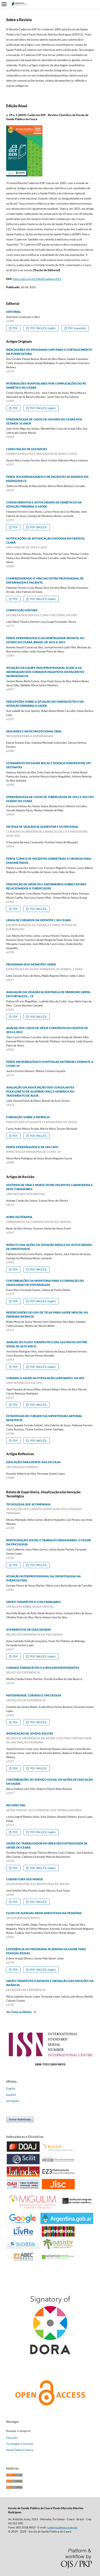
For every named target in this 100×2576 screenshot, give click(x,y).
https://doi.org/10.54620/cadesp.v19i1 (37, 279)
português (12, 2100)
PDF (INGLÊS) (38, 527)
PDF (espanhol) (76, 328)
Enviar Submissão (20, 2119)
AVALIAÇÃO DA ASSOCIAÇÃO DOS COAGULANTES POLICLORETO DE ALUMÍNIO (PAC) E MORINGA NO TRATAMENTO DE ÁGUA (40, 1091)
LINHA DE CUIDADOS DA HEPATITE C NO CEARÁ (50, 924)
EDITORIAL (13, 311)
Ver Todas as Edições (19, 2012)
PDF (15, 328)
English (10, 2088)
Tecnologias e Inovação (19, 2443)
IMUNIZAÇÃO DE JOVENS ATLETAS (50, 1738)
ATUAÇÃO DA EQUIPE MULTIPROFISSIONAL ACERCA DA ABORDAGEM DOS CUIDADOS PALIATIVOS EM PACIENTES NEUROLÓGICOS (45, 672)
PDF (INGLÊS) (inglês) (42, 328)
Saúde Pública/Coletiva (19, 2450)
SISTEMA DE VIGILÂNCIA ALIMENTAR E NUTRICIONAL (50, 831)
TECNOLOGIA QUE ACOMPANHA (50, 1509)
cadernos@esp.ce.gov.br (62, 2527)
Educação (11, 2437)
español (11, 2094)
